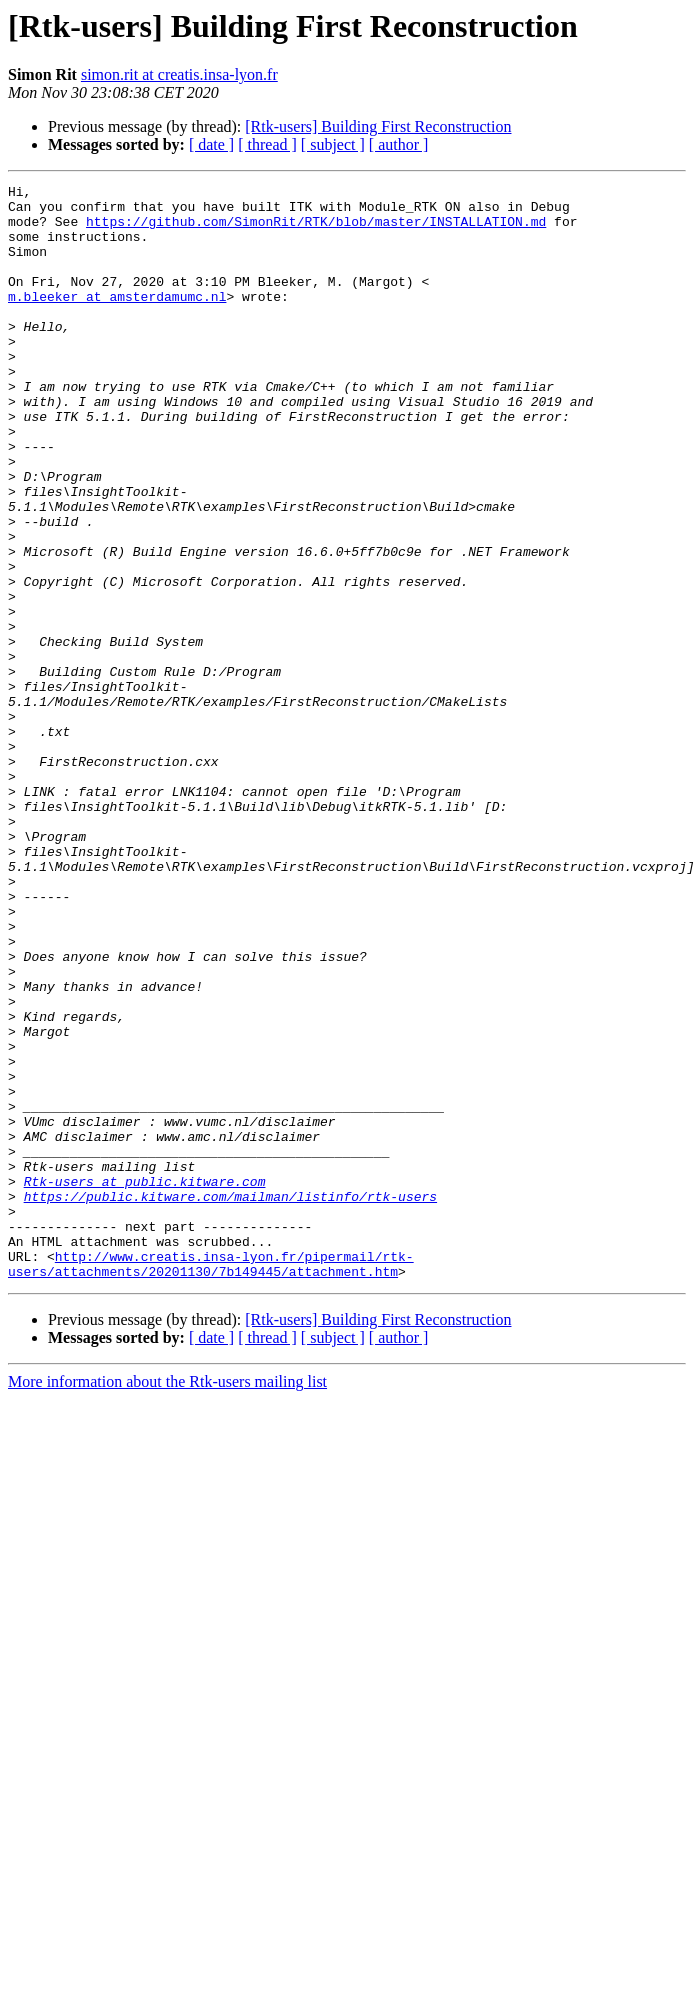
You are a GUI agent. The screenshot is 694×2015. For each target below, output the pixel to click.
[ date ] (211, 144)
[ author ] (399, 144)
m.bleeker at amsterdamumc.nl (117, 320)
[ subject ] (333, 144)
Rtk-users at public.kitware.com (145, 1382)
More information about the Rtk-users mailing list (167, 1600)
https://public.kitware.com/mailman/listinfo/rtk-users (230, 1400)
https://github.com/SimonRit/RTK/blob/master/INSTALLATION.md (316, 230)
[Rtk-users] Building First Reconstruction (378, 126)
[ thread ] (267, 144)
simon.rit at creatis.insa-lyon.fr (179, 74)
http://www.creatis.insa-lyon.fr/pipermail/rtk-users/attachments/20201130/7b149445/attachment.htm (211, 1481)
